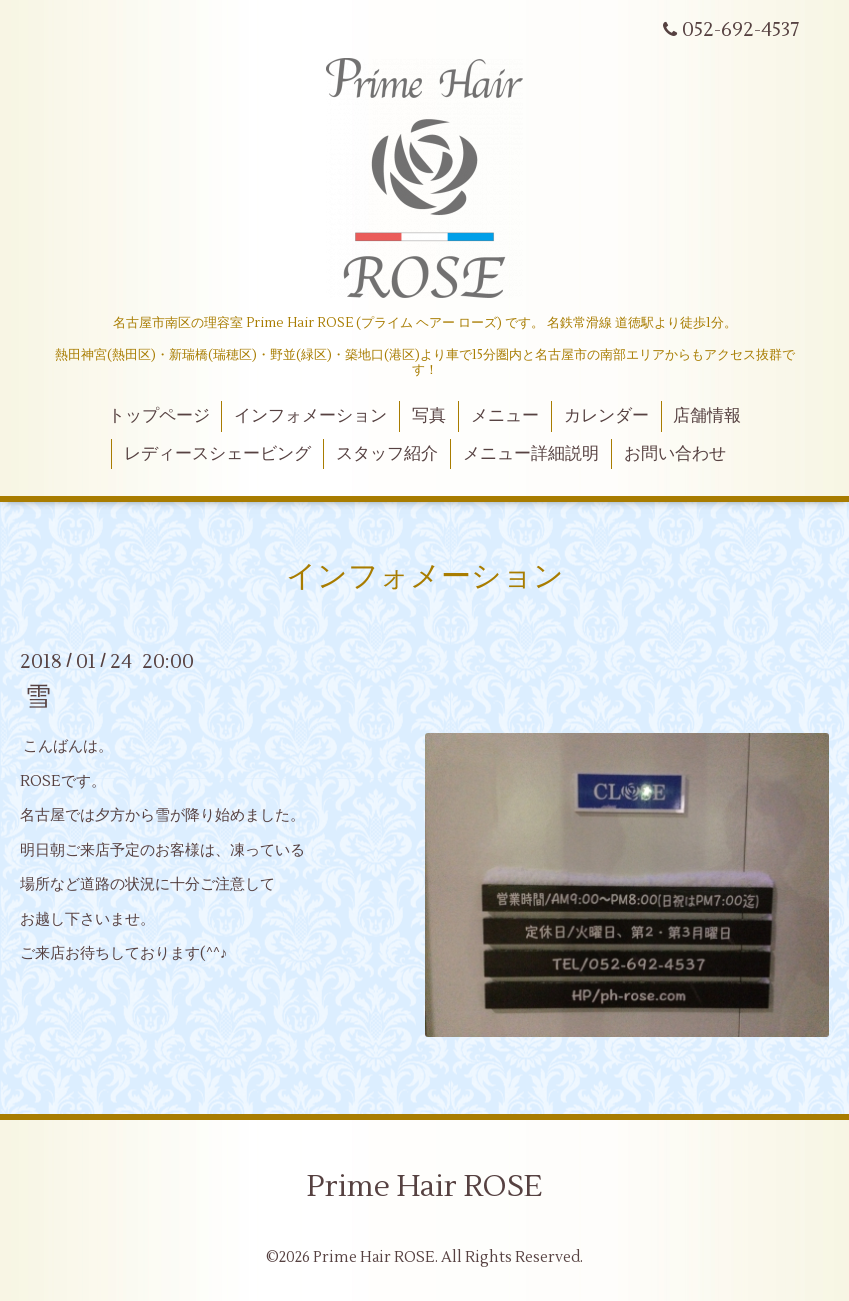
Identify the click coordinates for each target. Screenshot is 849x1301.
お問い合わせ (675, 454)
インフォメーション (310, 416)
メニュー (505, 416)
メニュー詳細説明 (531, 454)
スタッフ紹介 (387, 454)
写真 (429, 416)
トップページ (159, 416)
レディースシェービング (217, 454)
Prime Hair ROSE (424, 1186)
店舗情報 (707, 416)
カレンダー (606, 416)
